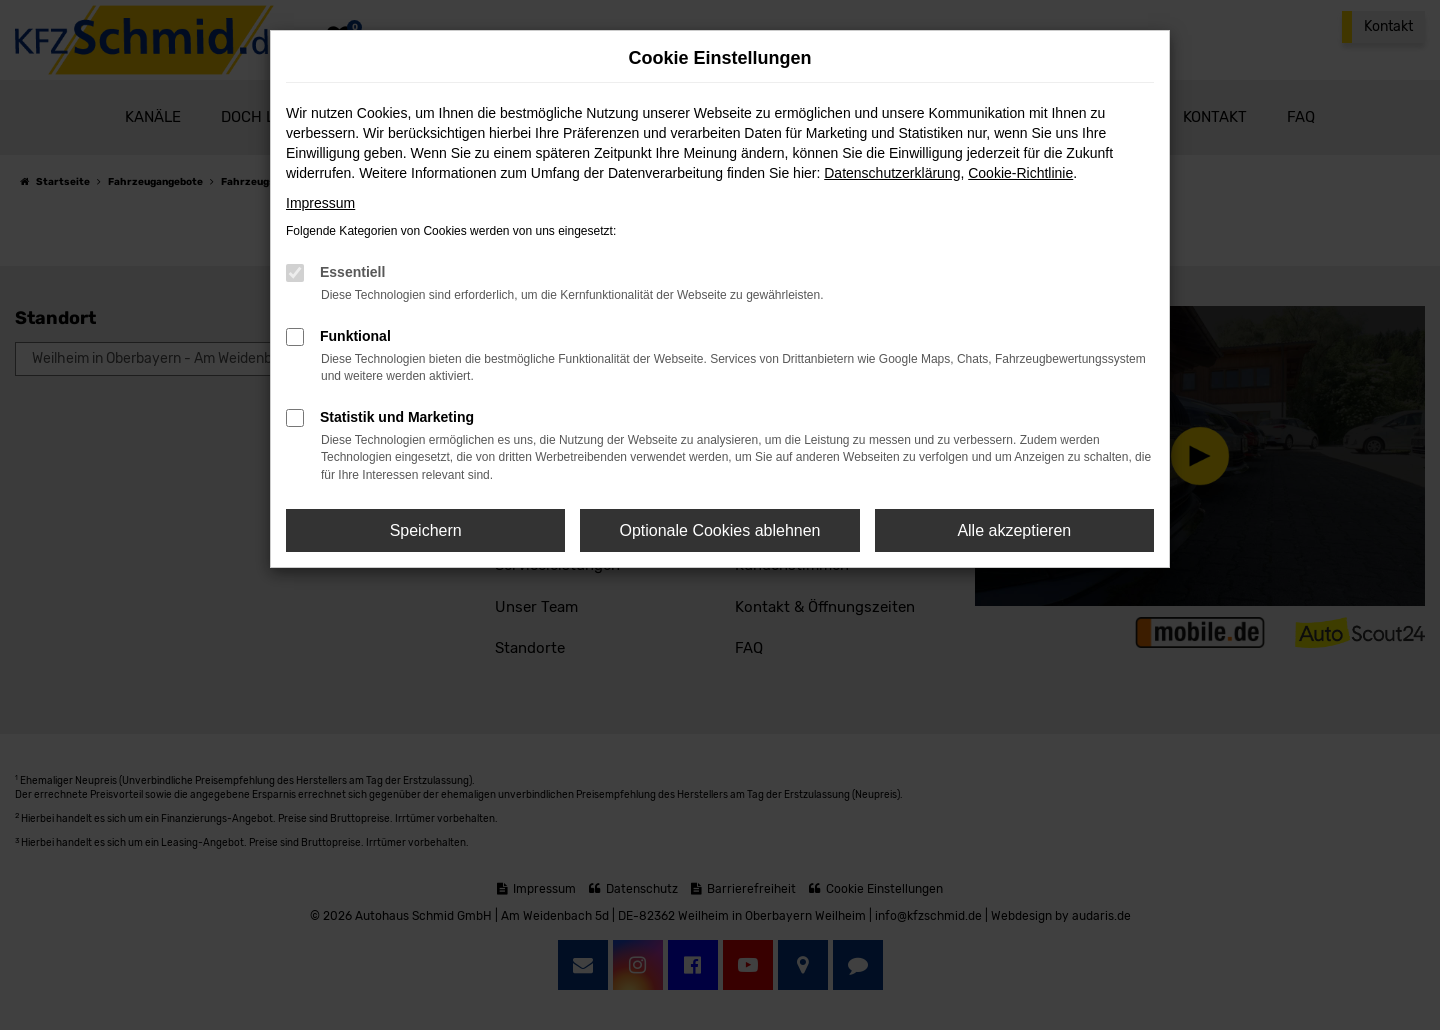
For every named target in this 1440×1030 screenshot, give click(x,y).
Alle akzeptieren (1014, 530)
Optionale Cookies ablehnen (719, 530)
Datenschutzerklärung (892, 173)
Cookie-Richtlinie (1020, 173)
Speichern (426, 530)
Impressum (320, 203)
